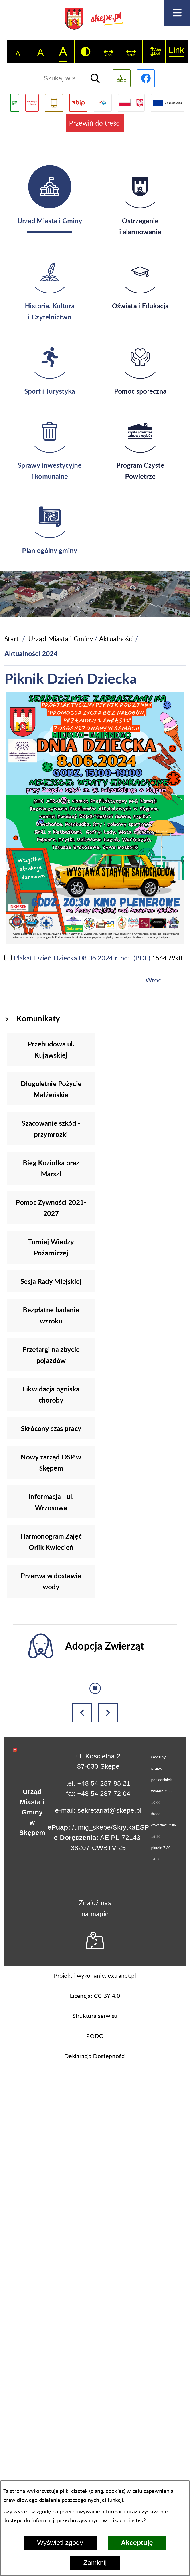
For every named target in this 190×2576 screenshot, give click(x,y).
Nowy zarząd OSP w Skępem (51, 1462)
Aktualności (116, 639)
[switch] (108, 51)
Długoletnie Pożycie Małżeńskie (51, 1089)
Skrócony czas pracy (51, 1428)
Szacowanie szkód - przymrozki (51, 1128)
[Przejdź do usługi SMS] (54, 103)
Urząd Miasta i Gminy (60, 639)
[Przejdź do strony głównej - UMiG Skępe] (95, 19)
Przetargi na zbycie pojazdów (51, 1354)
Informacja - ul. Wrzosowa (51, 1502)
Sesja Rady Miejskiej (51, 1281)
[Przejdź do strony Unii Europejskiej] (167, 103)
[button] (95, 941)
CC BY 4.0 (107, 1995)
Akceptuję (137, 2542)
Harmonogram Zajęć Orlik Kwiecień (51, 1541)
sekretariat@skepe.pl (109, 1810)
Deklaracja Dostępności (95, 2056)
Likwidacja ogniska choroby (51, 1394)
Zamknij (95, 2562)
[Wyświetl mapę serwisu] (122, 78)
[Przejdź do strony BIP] (78, 103)
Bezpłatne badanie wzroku (51, 1315)
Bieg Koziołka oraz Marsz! (51, 1168)
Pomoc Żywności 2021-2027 (51, 1207)
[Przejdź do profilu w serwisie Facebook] (146, 78)
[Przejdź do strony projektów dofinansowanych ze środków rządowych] (131, 103)
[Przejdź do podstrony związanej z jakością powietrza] (14, 103)
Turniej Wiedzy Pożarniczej (51, 1247)
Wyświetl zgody (60, 2542)
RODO (95, 2036)
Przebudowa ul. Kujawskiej (51, 1049)
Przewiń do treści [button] (95, 123)
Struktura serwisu (94, 2015)
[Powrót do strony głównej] (11, 638)
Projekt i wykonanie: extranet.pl (95, 1975)
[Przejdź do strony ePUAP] (103, 103)
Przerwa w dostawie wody (51, 1581)
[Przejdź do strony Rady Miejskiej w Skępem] (32, 103)
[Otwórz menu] (177, 13)
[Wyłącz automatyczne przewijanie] (95, 1688)
